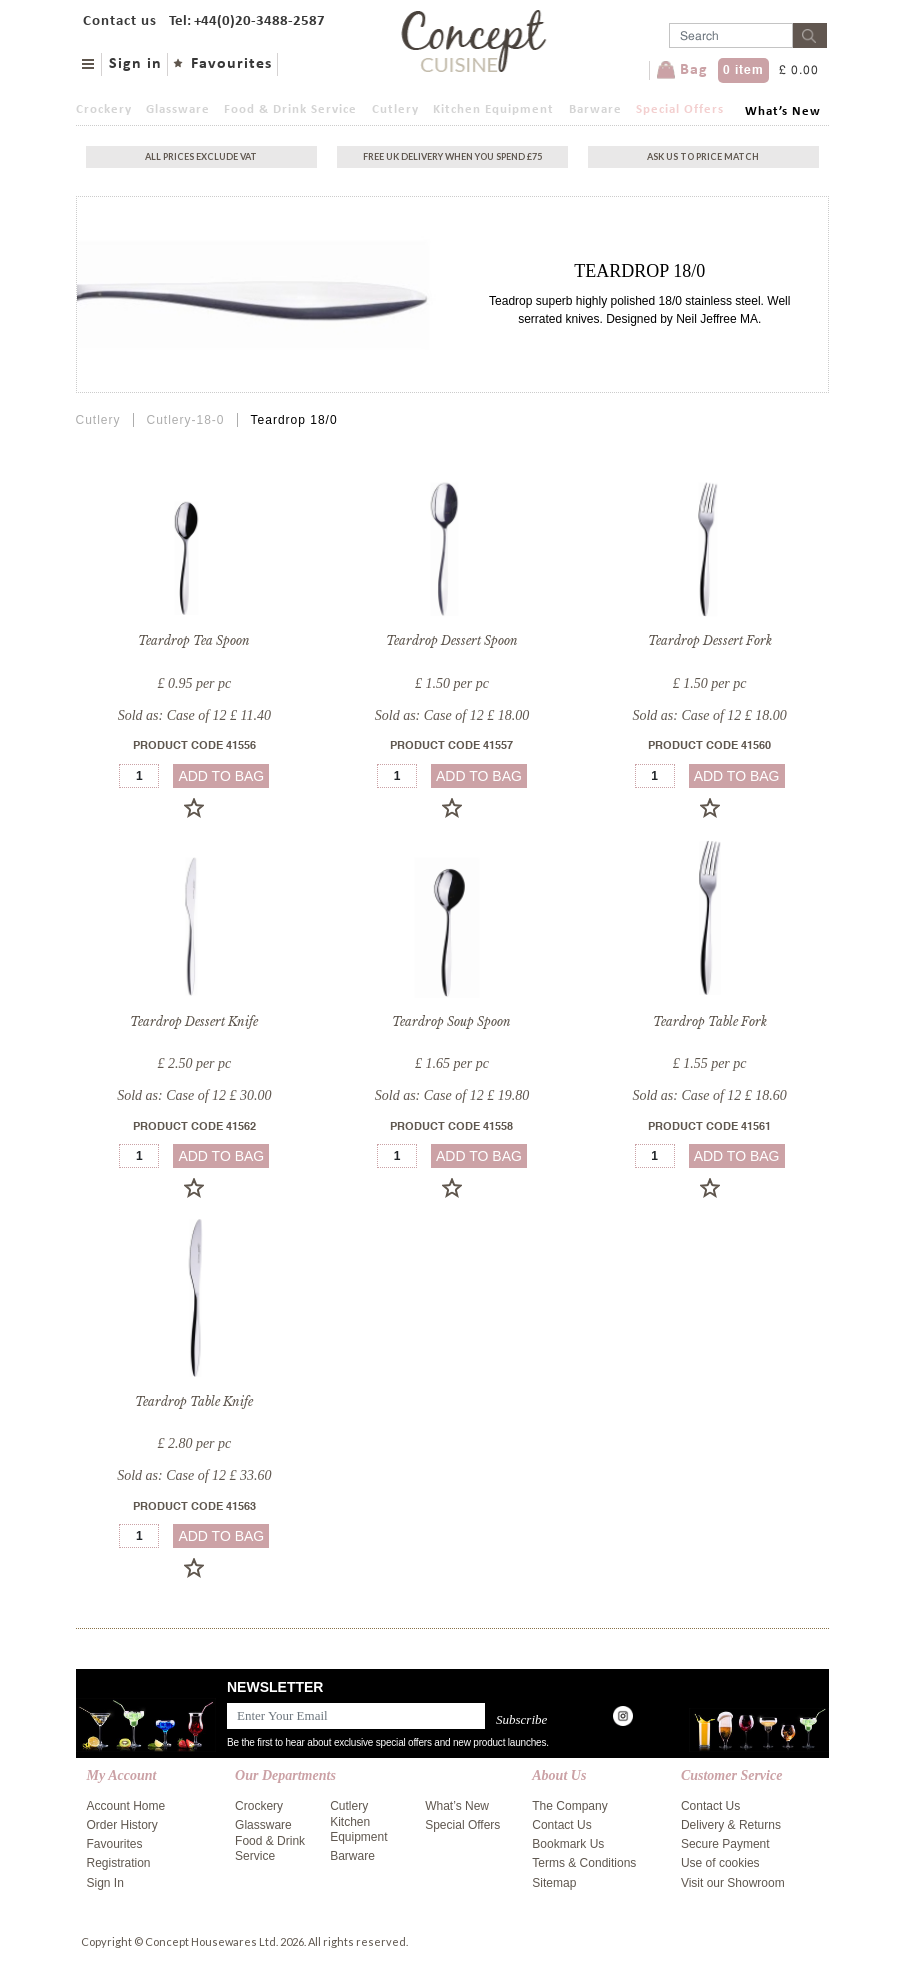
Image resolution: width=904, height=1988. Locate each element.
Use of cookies (720, 1863)
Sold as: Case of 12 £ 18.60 (709, 1095)
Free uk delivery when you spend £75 (452, 156)
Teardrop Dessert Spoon (452, 640)
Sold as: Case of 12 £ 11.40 (194, 715)
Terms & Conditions (584, 1863)
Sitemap (554, 1883)
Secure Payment (725, 1844)
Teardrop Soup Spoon (451, 1021)
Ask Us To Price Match (703, 156)
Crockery (104, 109)
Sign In (105, 1883)
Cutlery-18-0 (186, 420)
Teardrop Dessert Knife (194, 1021)
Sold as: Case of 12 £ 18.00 (452, 715)
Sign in (135, 64)
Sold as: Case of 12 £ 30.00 (194, 1095)
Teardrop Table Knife (194, 1401)
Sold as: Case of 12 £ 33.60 (194, 1475)
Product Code (194, 746)
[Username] (731, 35)
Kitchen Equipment (493, 109)
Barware (595, 109)
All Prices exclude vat (201, 156)
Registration (119, 1863)
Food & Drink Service (290, 109)
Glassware (178, 109)
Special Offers (680, 109)
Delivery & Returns (731, 1825)
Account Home (126, 1806)
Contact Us (561, 1825)
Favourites (231, 64)
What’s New (783, 111)
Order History (122, 1825)
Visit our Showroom (733, 1883)
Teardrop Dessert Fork (710, 640)
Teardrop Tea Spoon (194, 640)
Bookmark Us (568, 1844)
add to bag (221, 776)
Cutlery (395, 109)
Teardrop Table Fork (710, 1021)
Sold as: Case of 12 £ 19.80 (452, 1095)
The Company (569, 1806)
